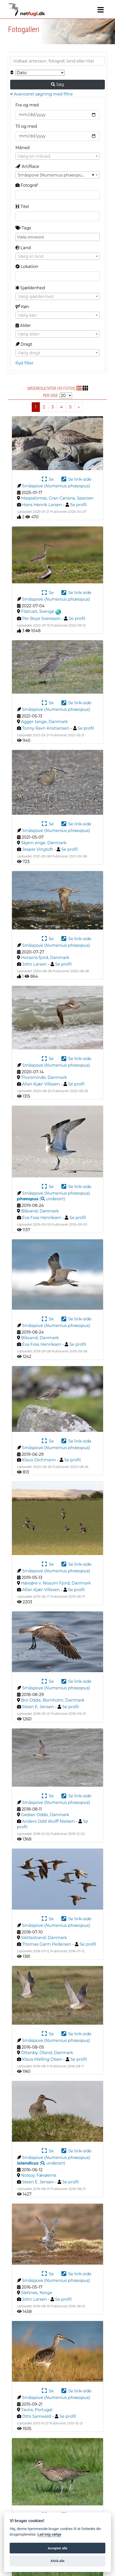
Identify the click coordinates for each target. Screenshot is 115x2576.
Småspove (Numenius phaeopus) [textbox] (51, 175)
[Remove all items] (92, 175)
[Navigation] (100, 10)
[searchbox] (58, 236)
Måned (22, 147)
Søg (57, 84)
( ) (41, 1198)
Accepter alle (57, 2548)
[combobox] (57, 156)
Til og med (26, 126)
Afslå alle (57, 2561)
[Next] (78, 407)
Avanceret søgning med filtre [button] (41, 94)
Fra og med (27, 105)
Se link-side (76, 479)
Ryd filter (24, 363)
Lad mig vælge (49, 2534)
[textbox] (57, 156)
